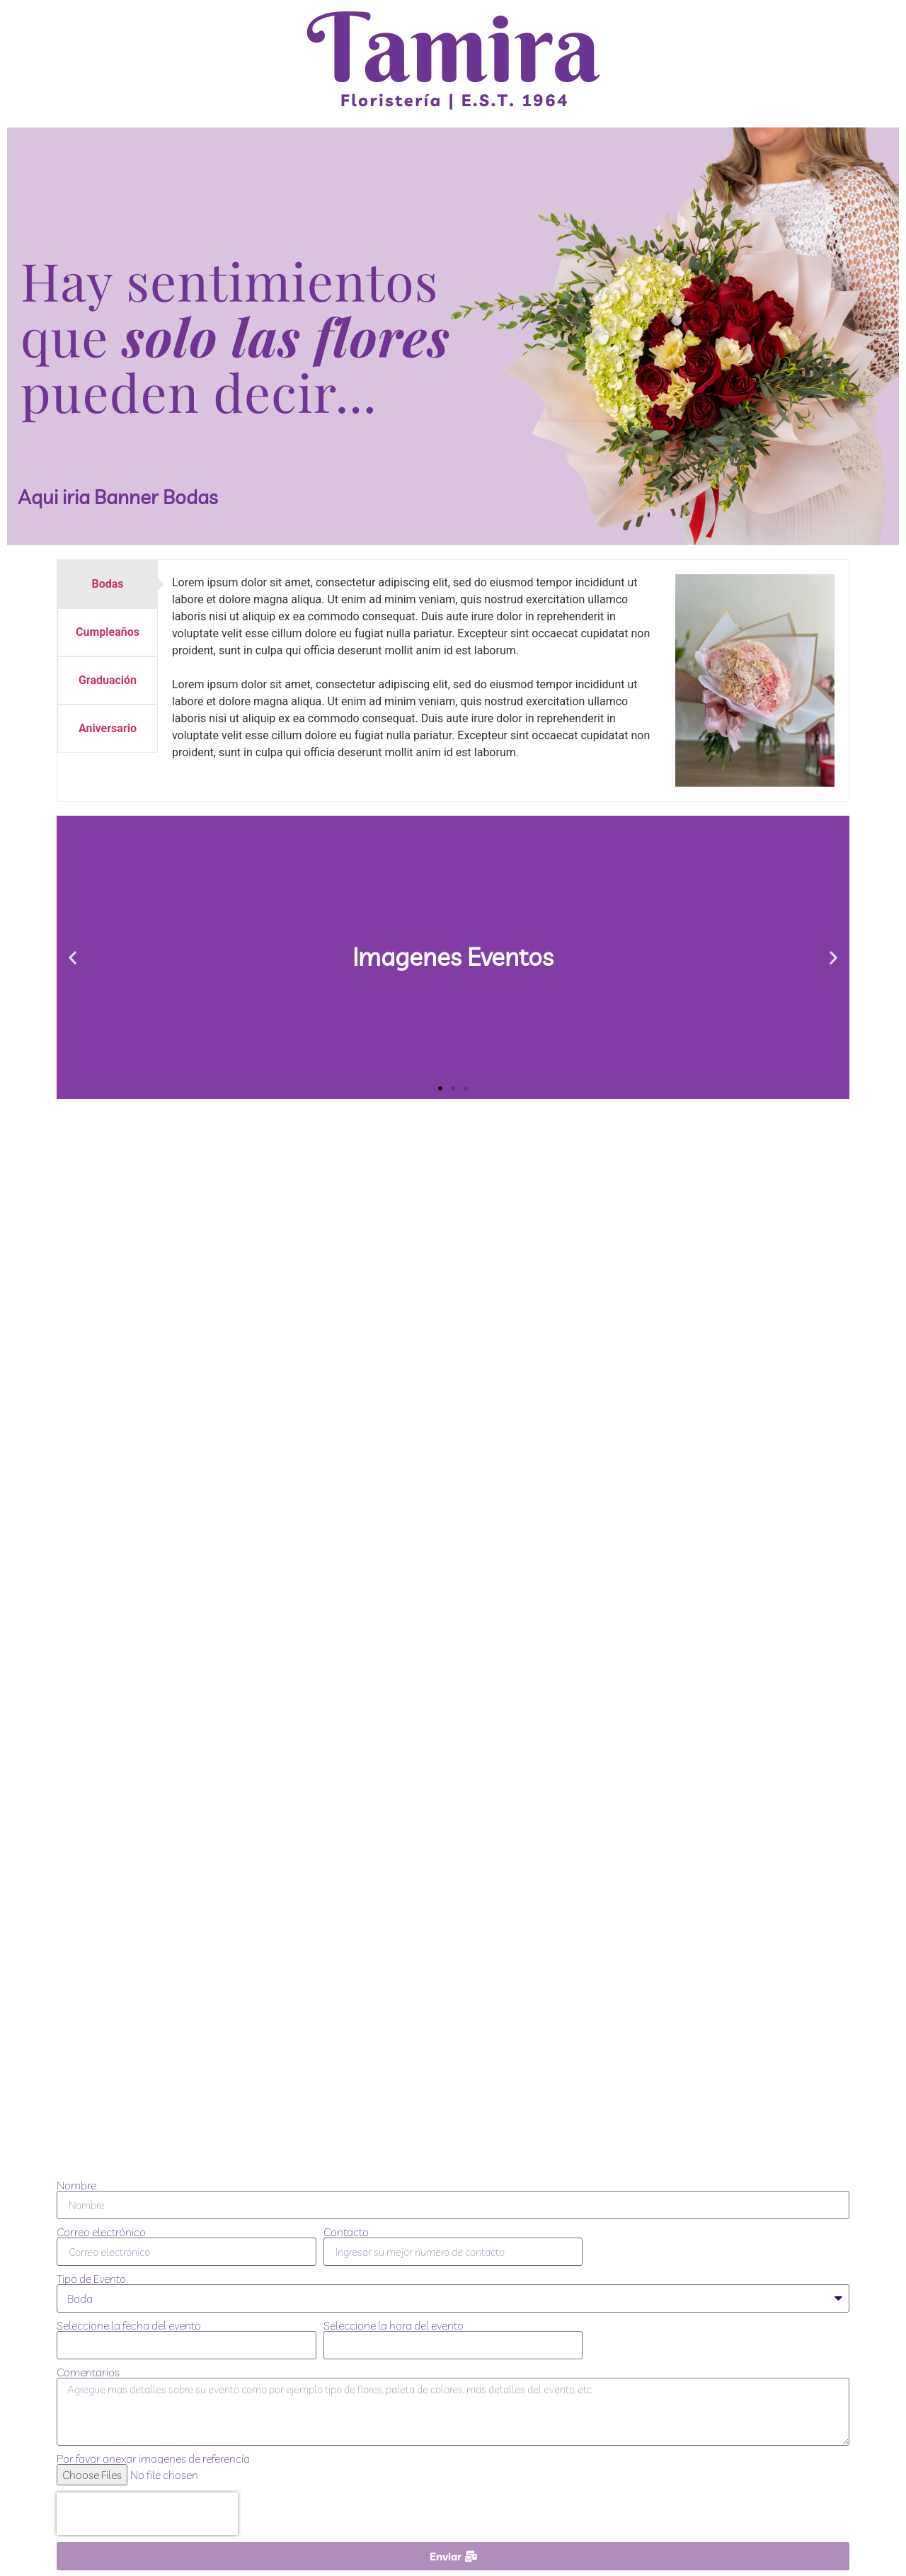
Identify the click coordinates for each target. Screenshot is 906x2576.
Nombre (76, 2185)
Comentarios (88, 2372)
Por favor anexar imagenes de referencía (153, 2458)
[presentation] (147, 2513)
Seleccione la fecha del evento (129, 2325)
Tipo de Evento (91, 2278)
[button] (72, 957)
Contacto (346, 2232)
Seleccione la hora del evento (393, 2325)
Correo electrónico (101, 2232)
